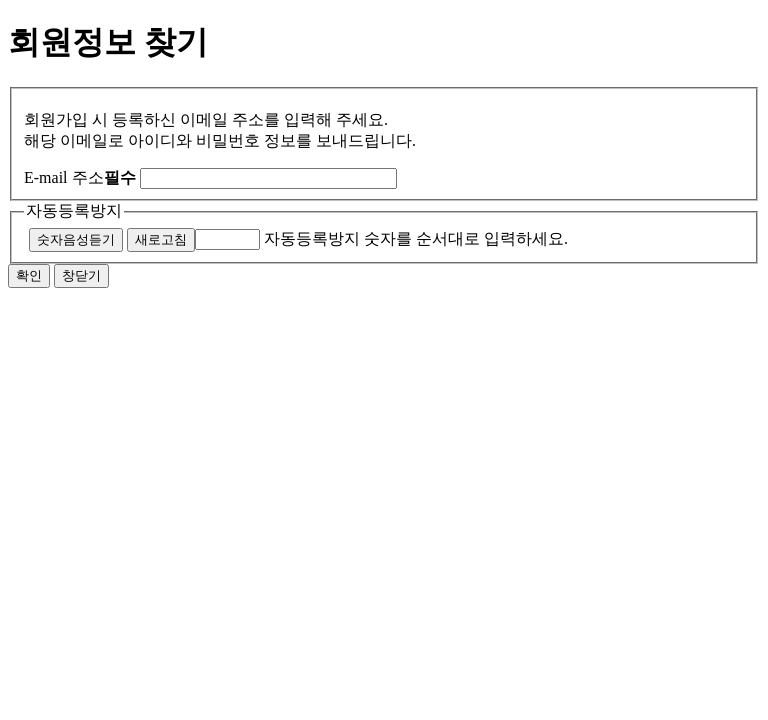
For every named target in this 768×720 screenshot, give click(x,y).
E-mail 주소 (80, 177)
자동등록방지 (74, 210)
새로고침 (161, 239)
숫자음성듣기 (76, 239)
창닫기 (81, 275)
